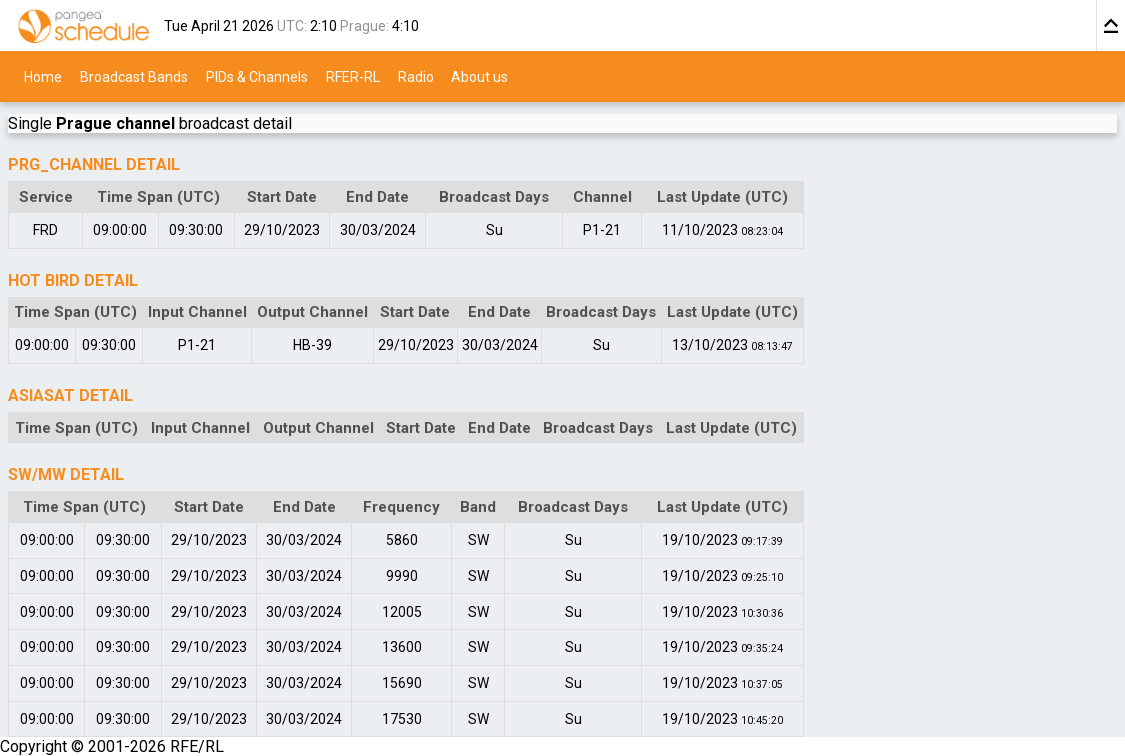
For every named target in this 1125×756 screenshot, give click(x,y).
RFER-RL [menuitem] (353, 76)
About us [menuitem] (479, 76)
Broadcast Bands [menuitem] (134, 76)
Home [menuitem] (43, 76)
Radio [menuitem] (416, 76)
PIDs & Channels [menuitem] (257, 76)
